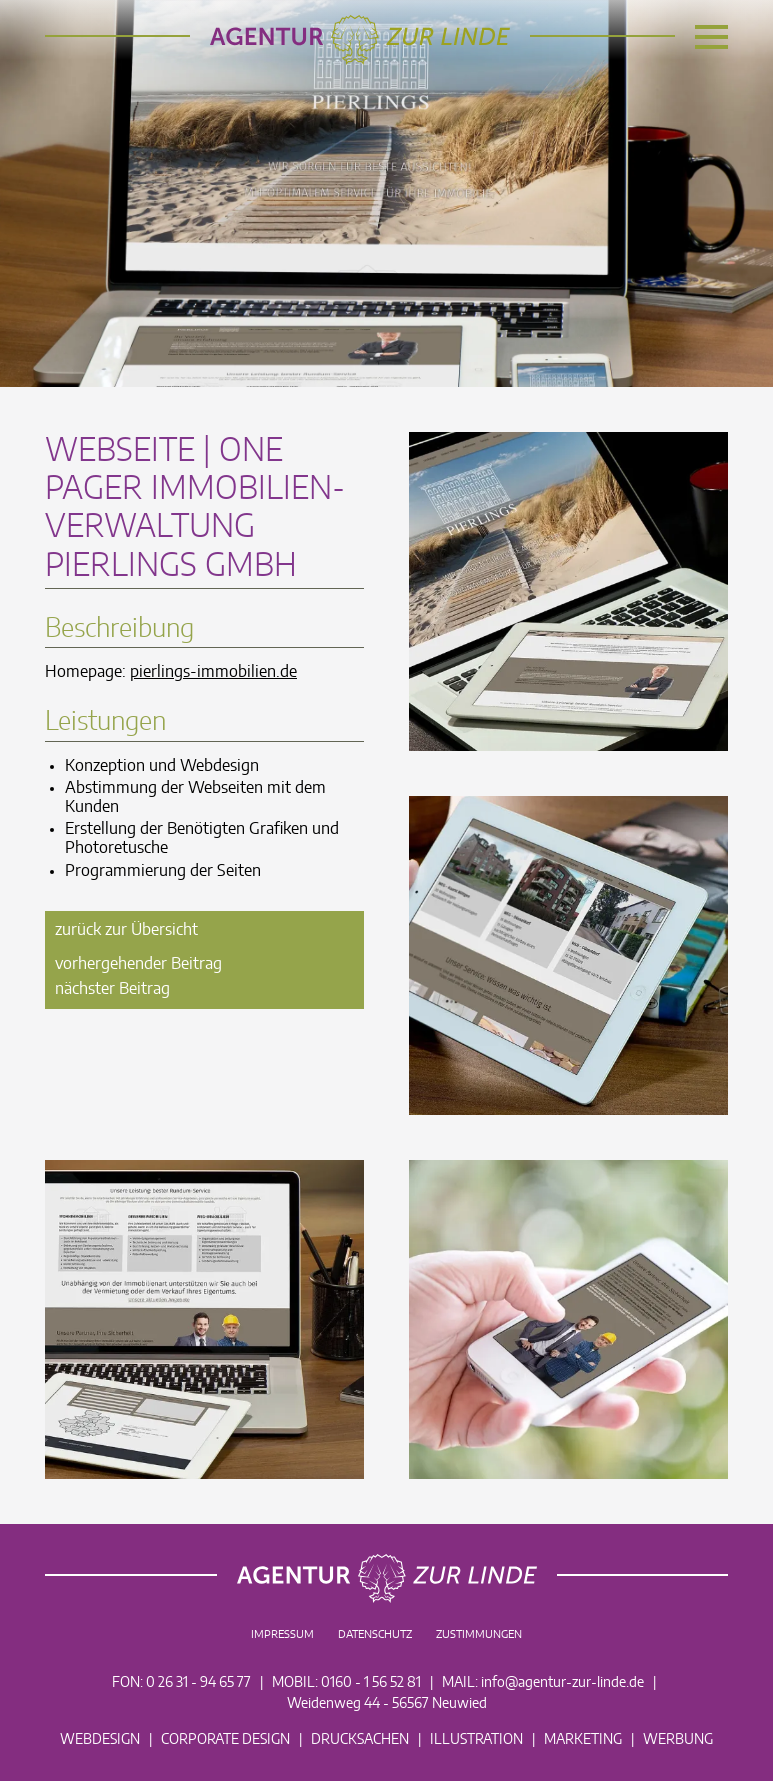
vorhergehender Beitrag (138, 964)
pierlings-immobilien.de (213, 672)
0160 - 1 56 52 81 (371, 1683)
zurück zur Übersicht (126, 930)
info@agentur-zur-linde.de (562, 1683)
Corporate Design (225, 1740)
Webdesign (100, 1740)
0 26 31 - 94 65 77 (198, 1683)
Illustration (476, 1740)
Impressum (282, 1634)
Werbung (678, 1740)
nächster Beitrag (112, 989)
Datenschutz (375, 1634)
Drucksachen (360, 1740)
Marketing (583, 1740)
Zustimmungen (479, 1634)
